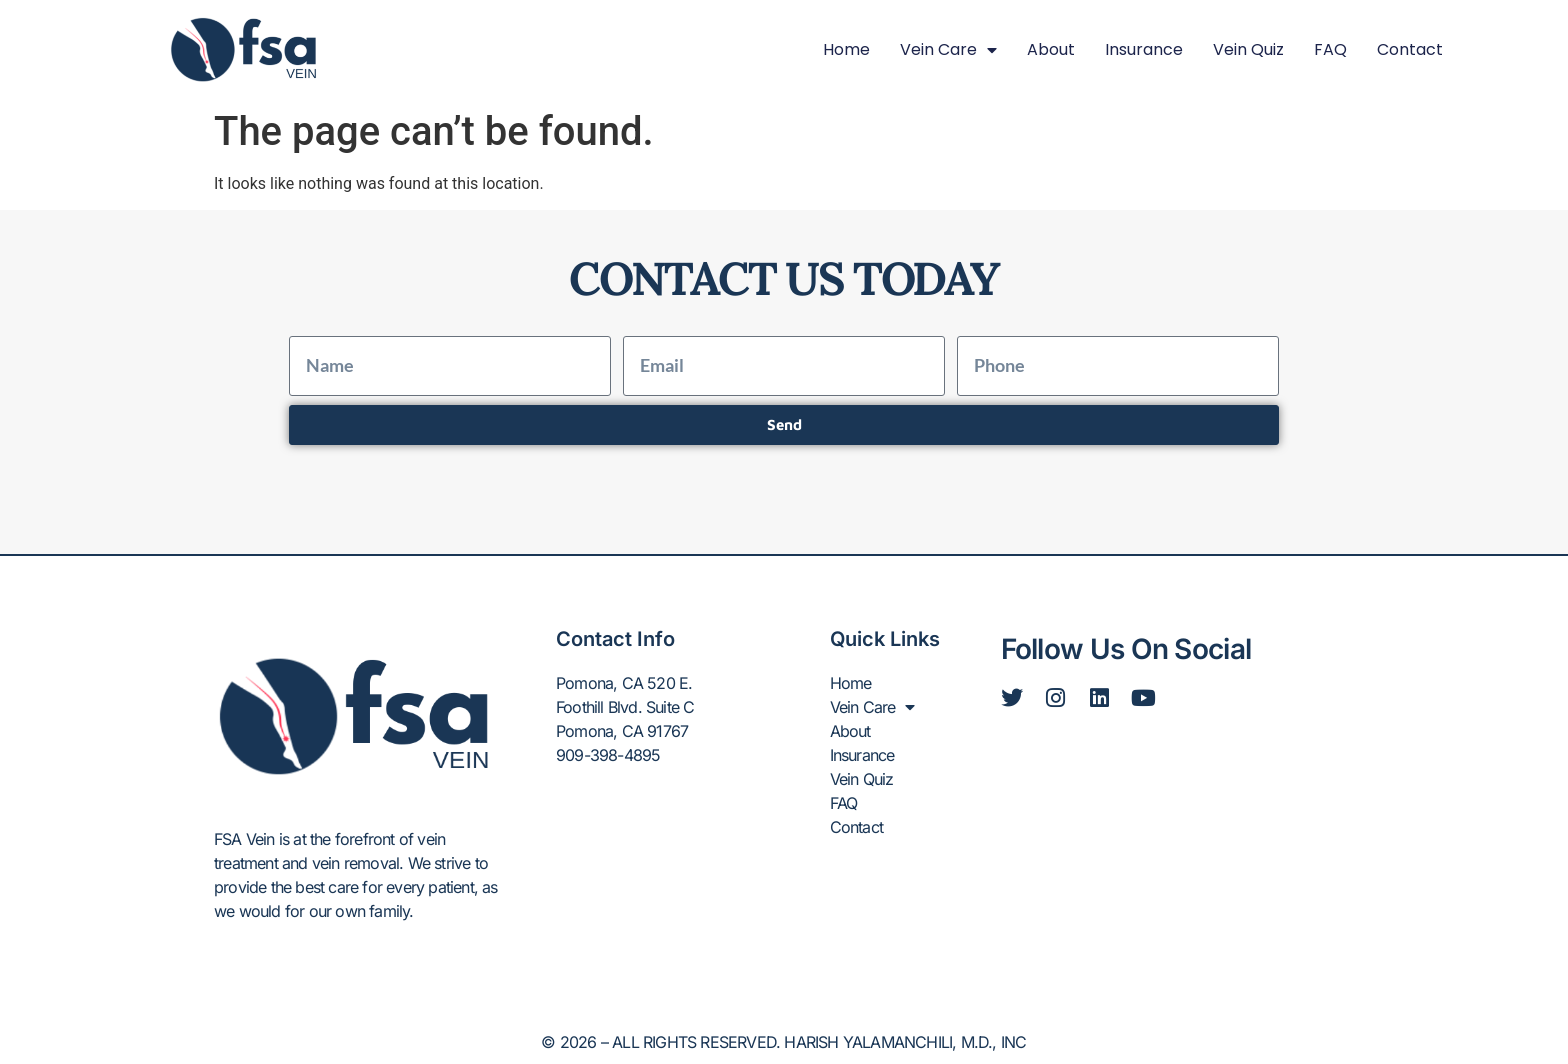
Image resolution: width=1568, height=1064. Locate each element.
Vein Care (948, 50)
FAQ (1330, 49)
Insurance (1144, 49)
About (1051, 49)
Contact (1410, 49)
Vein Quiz (1248, 49)
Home (846, 49)
